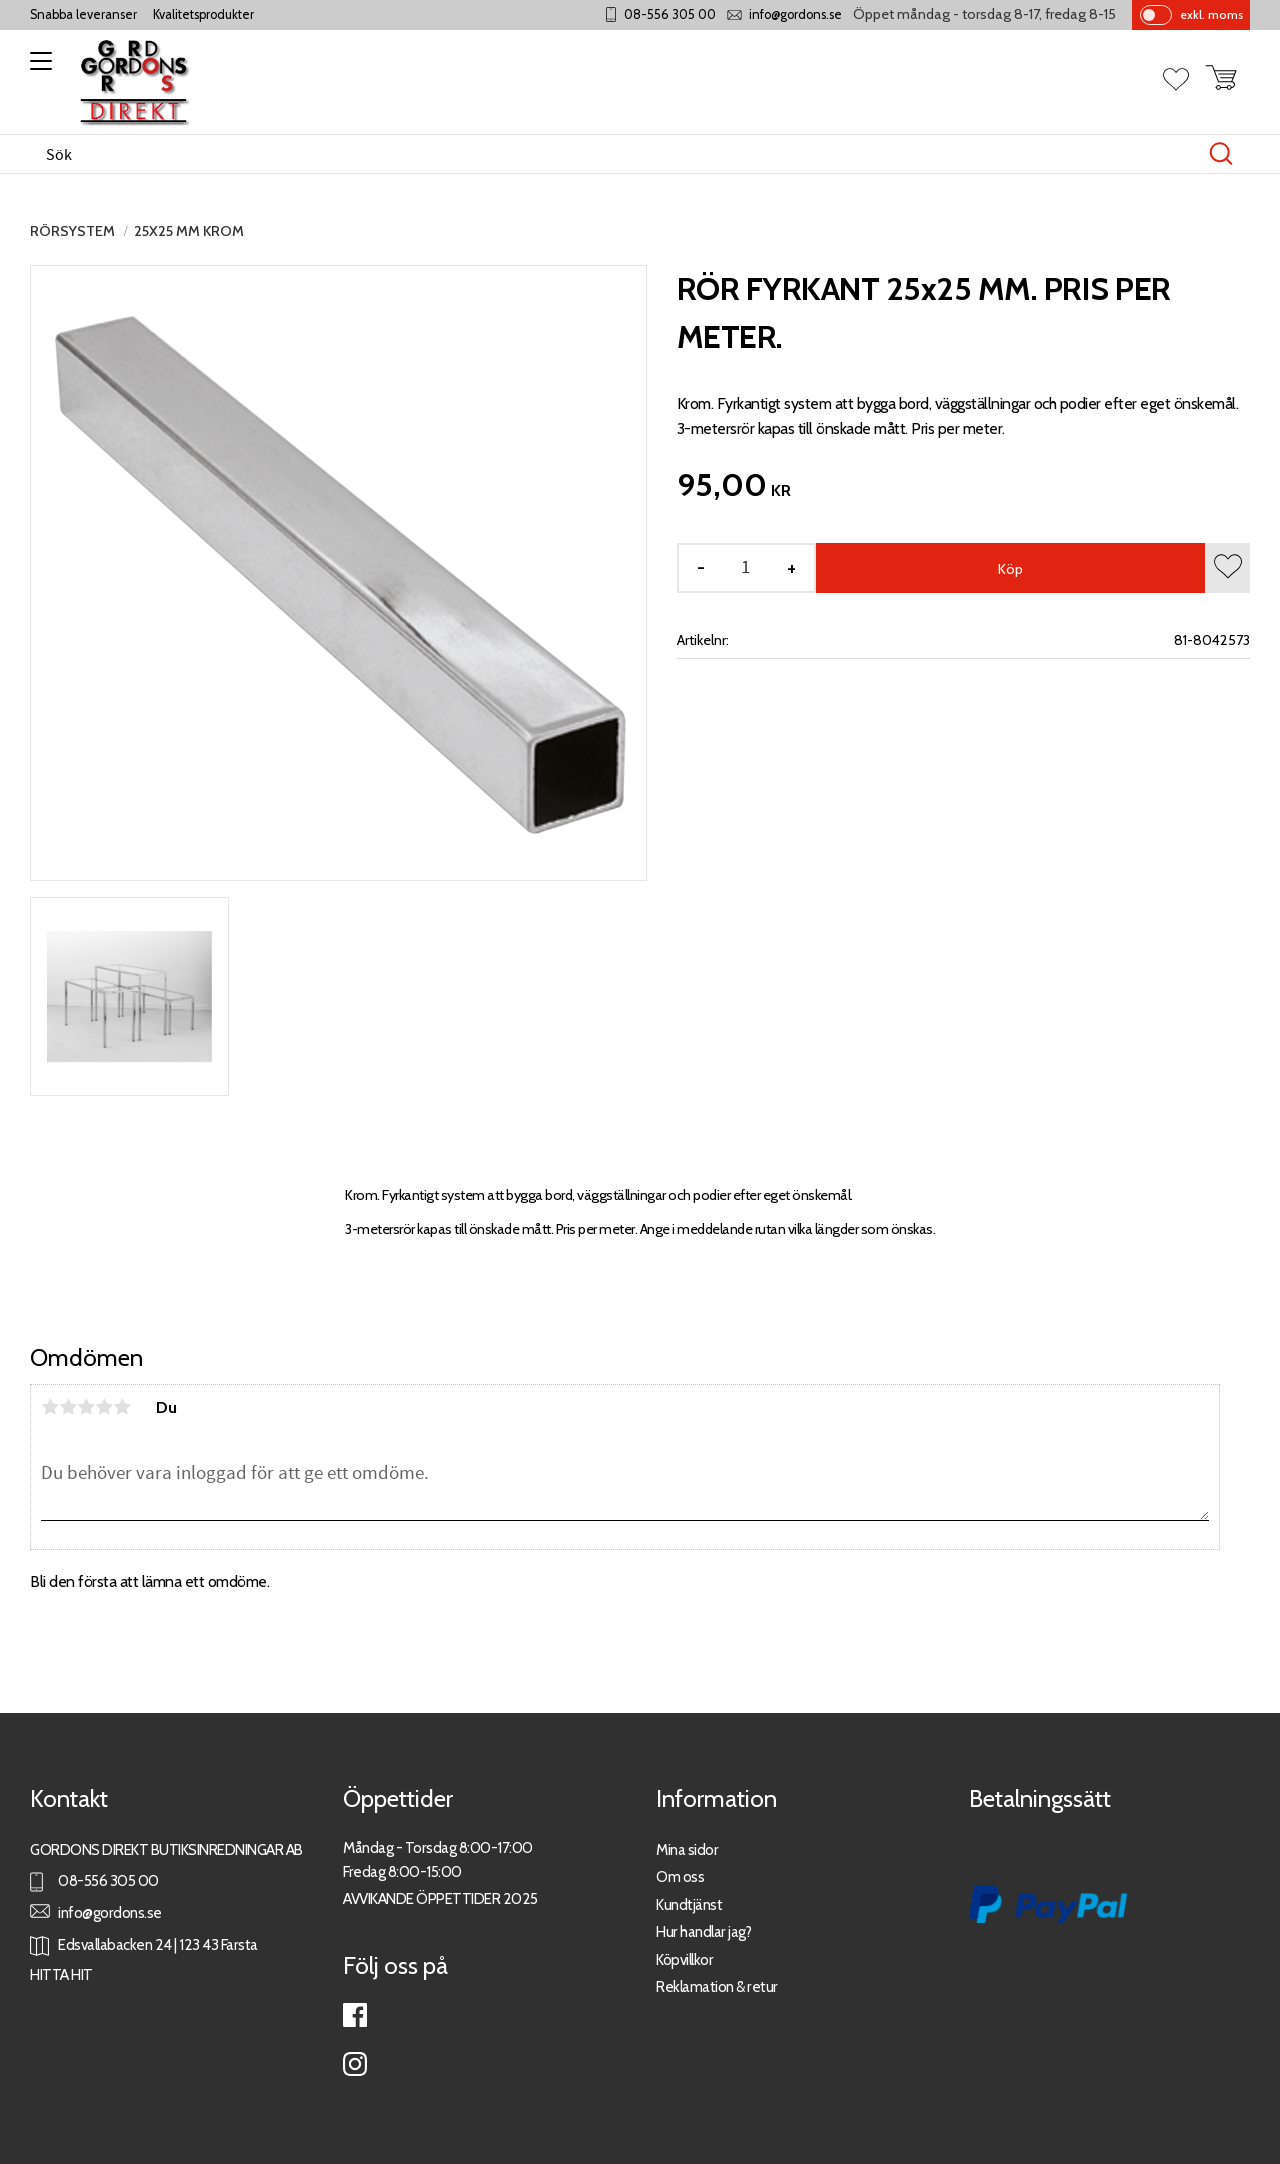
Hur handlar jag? (703, 1931)
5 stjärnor (122, 1407)
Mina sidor (687, 1849)
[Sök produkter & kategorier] (619, 154)
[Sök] (1221, 154)
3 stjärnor (86, 1407)
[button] (37, 68)
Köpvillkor (684, 1959)
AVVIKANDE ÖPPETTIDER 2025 (440, 1898)
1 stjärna (50, 1407)
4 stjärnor (104, 1407)
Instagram (355, 2064)
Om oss (680, 1876)
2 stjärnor (68, 1407)
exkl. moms (1211, 14)
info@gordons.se (795, 14)
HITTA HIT (61, 1974)
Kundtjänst (689, 1904)
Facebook (355, 2015)
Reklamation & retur (717, 1986)
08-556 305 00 (670, 14)
